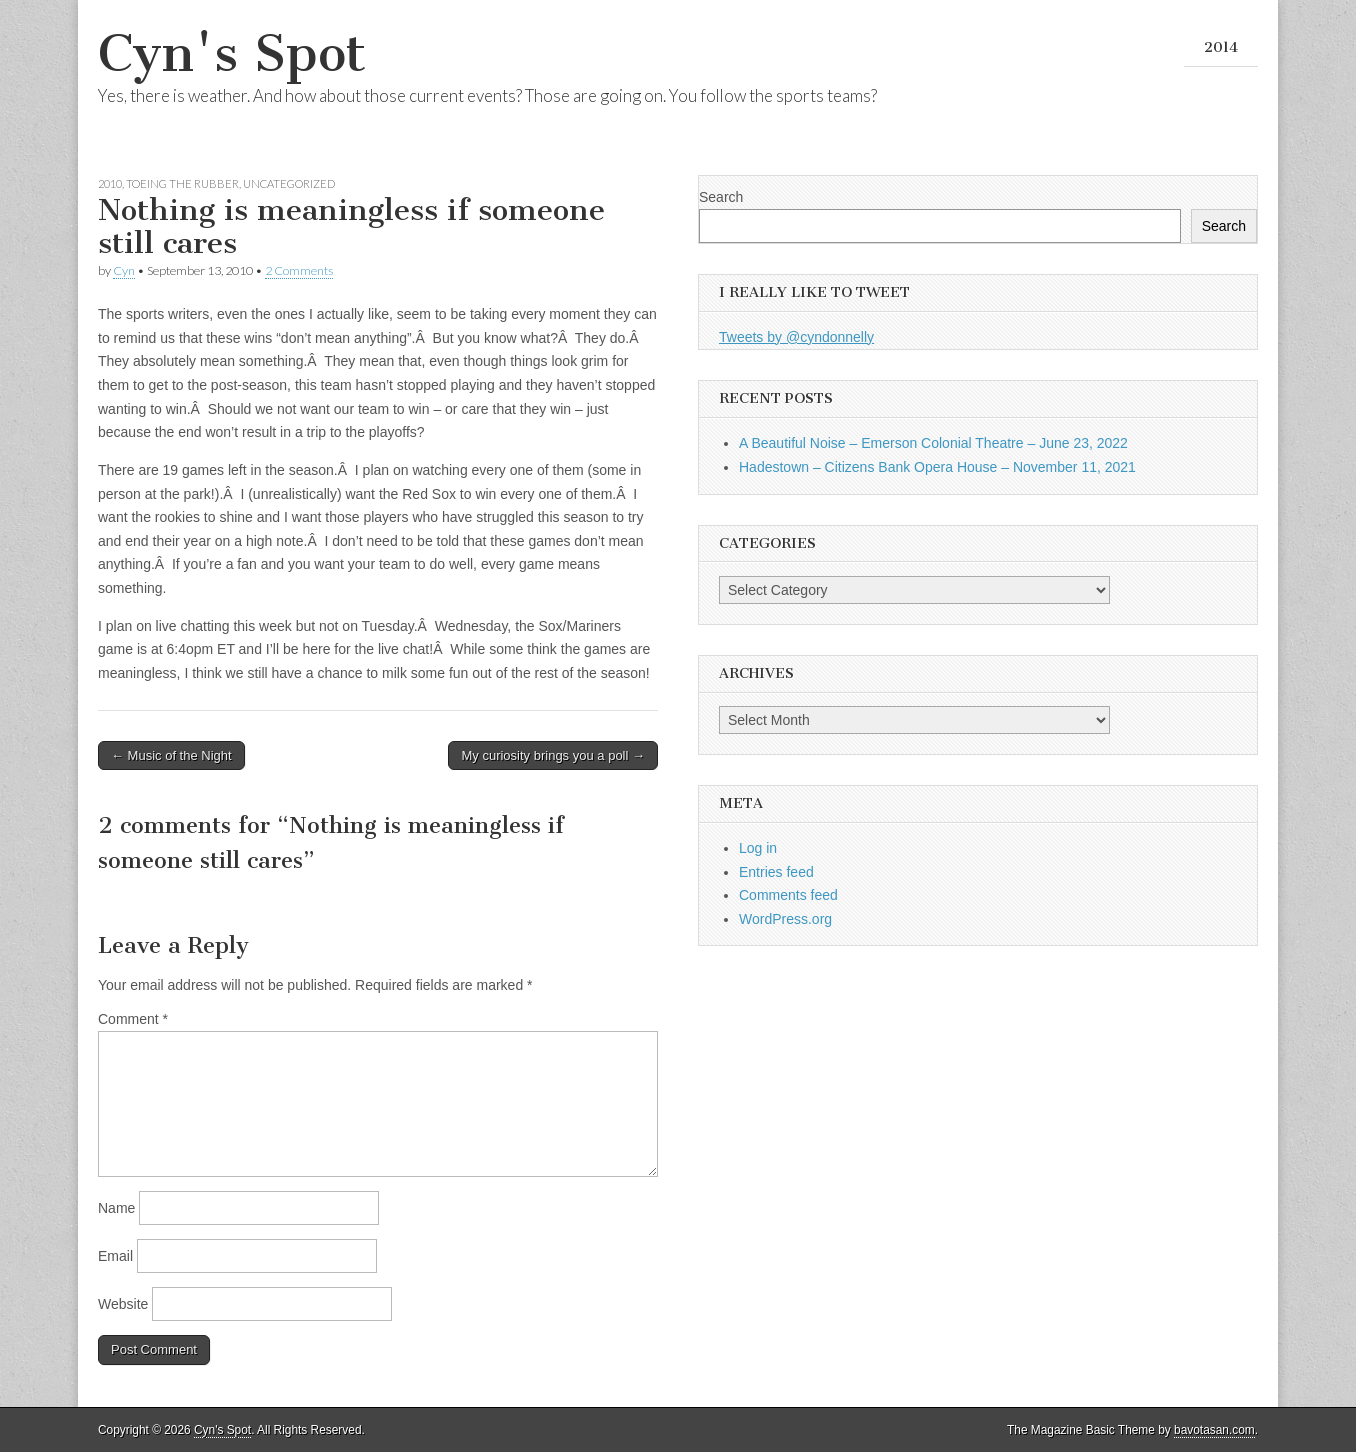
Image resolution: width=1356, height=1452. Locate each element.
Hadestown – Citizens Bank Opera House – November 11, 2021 (937, 467)
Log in (758, 848)
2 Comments (299, 270)
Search (721, 197)
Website (123, 1304)
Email (115, 1256)
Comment (133, 1019)
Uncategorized (289, 183)
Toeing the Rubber (182, 183)
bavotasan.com (1214, 1430)
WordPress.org (785, 919)
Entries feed (776, 872)
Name (116, 1208)
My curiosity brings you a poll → (553, 755)
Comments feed (788, 895)
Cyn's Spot (232, 53)
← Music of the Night (171, 755)
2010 (110, 183)
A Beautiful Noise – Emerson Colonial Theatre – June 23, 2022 (933, 443)
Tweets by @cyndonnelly (796, 337)
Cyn (124, 270)
